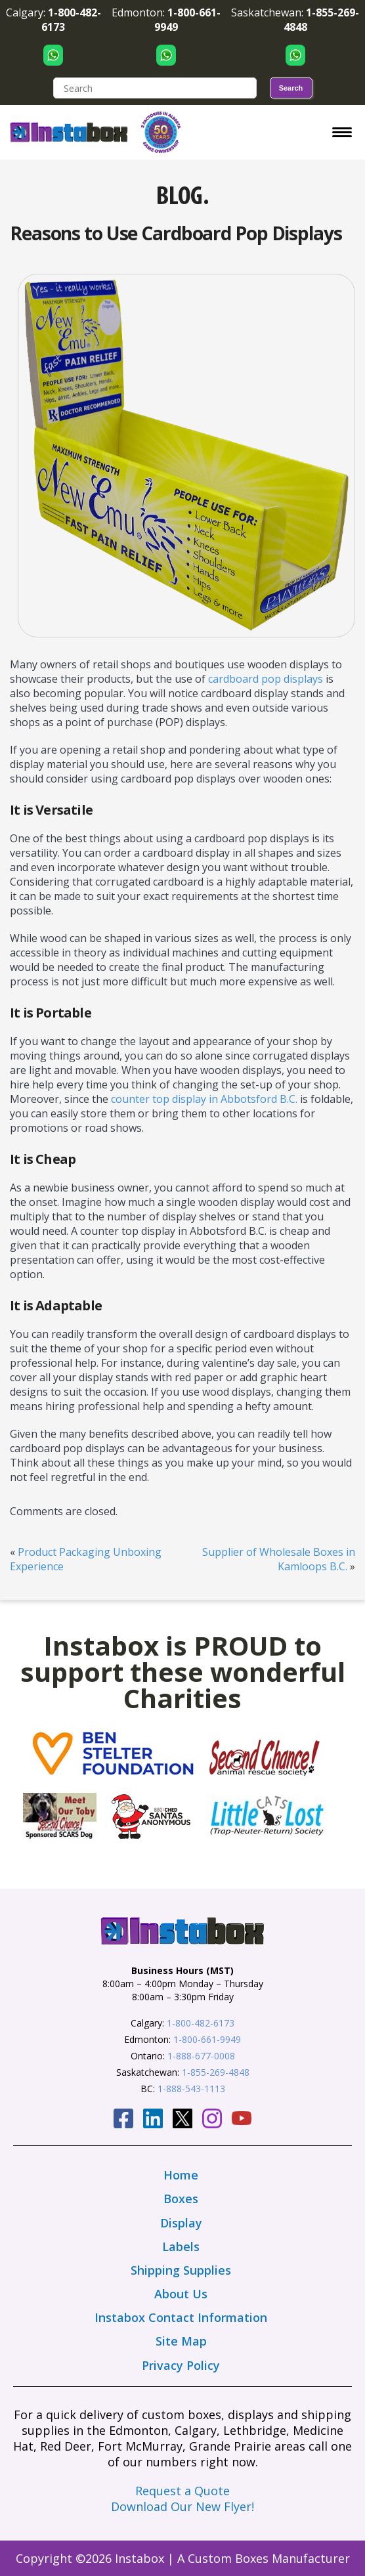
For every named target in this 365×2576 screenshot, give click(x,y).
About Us (180, 2294)
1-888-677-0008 (201, 2056)
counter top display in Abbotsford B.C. (204, 1099)
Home (180, 2175)
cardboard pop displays (265, 679)
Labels (181, 2246)
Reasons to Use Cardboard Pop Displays (176, 233)
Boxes (180, 2198)
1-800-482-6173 (200, 2023)
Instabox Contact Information (181, 2317)
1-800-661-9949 (207, 2039)
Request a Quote (182, 2491)
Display (181, 2223)
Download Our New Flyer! (182, 2506)
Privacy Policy (181, 2365)
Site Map (181, 2341)
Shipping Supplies (181, 2270)
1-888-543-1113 (191, 2088)
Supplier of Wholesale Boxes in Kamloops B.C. (278, 1559)
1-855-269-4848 (215, 2072)
